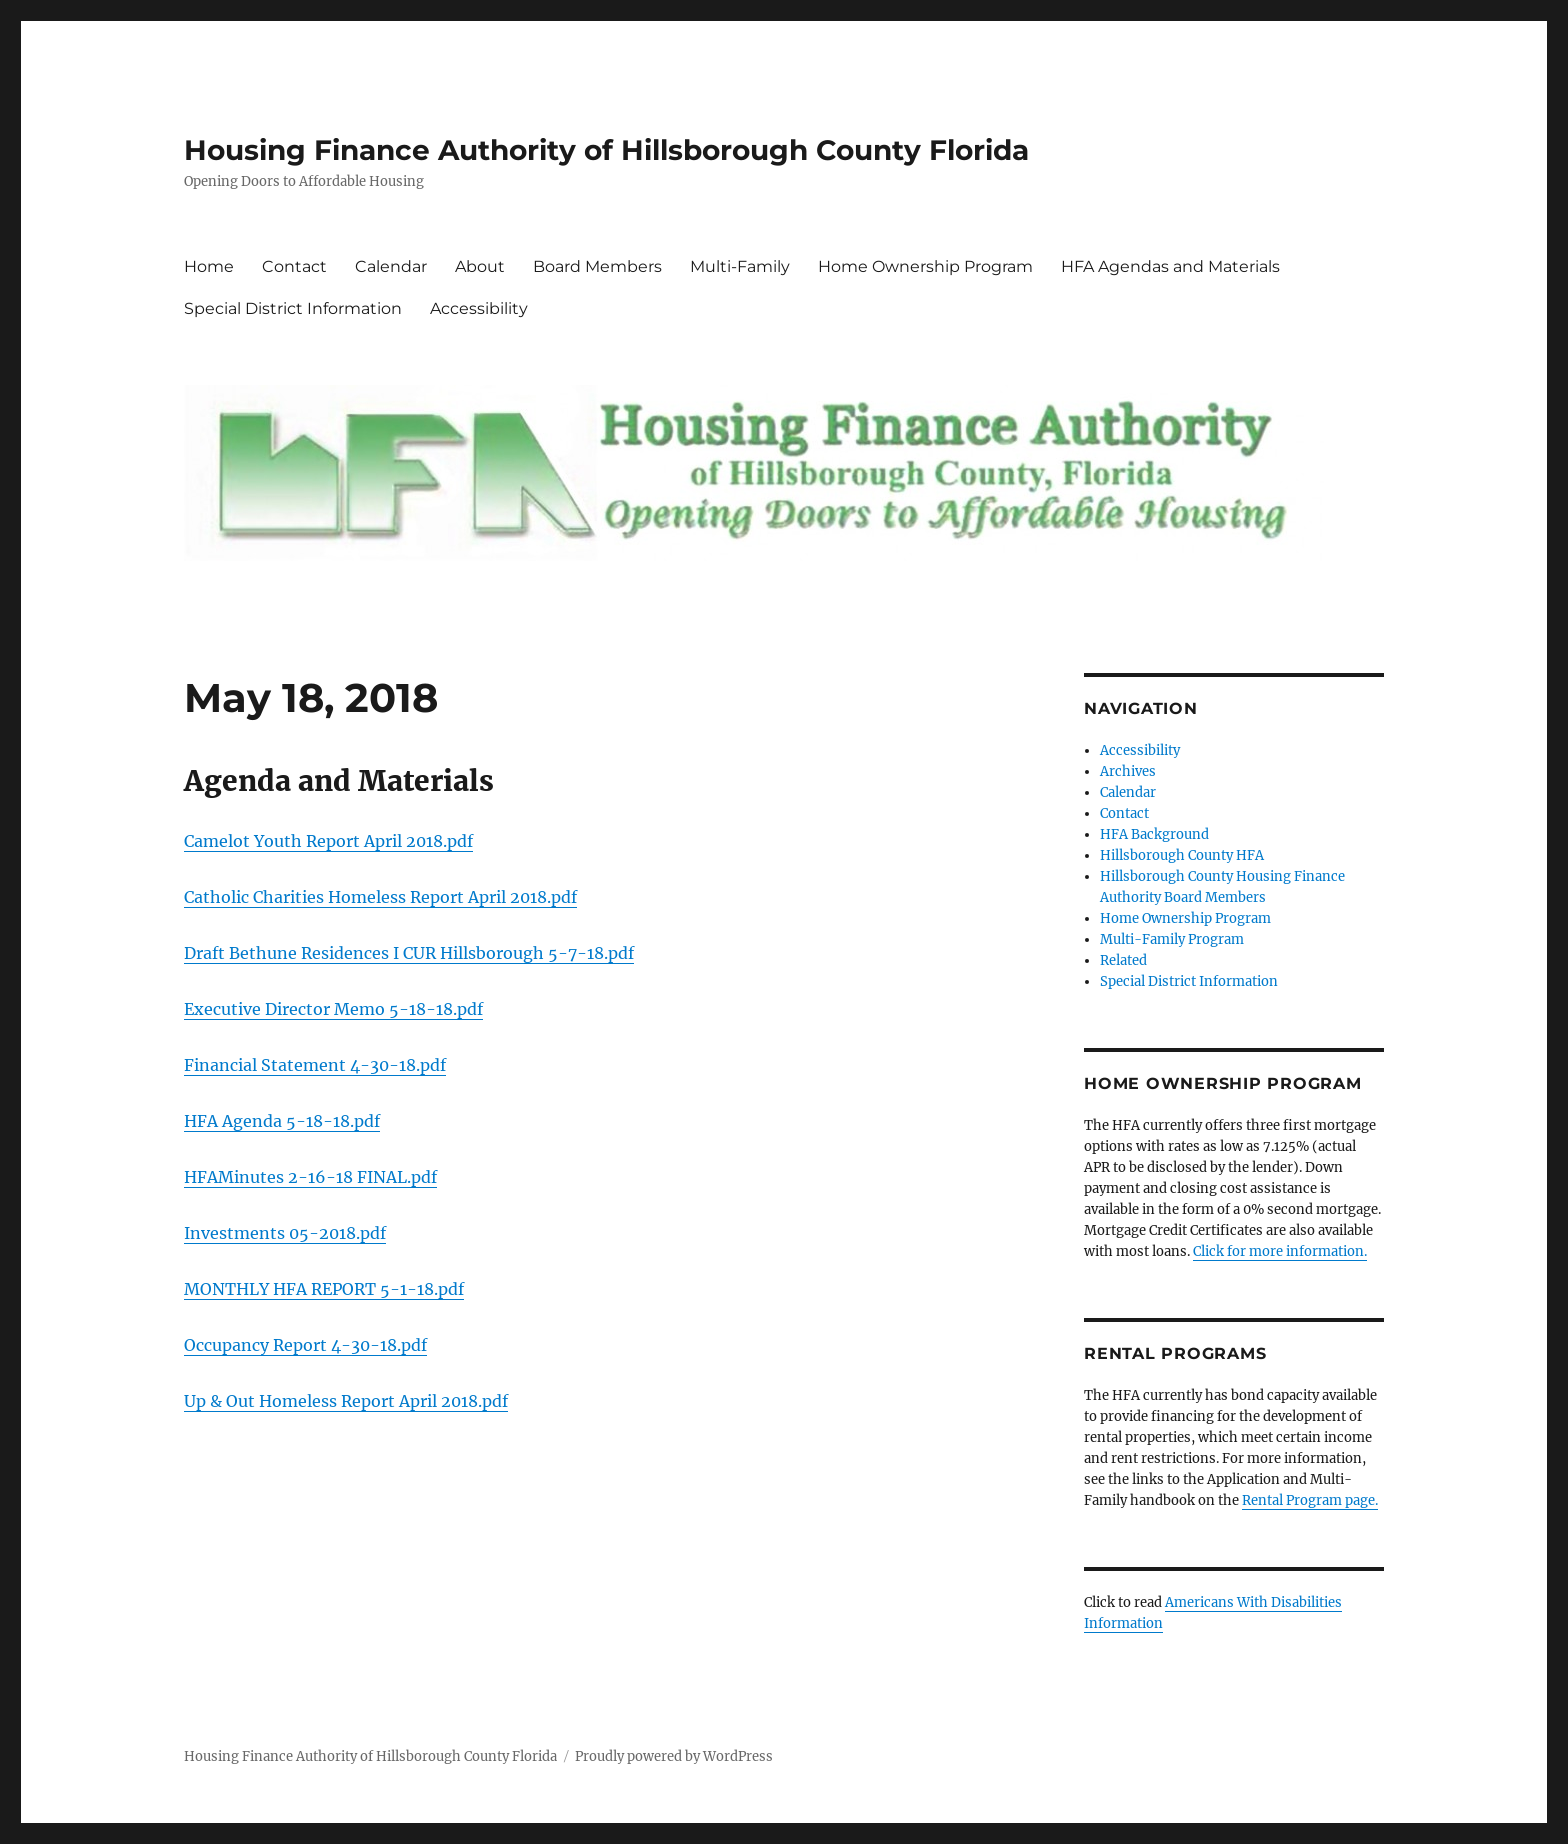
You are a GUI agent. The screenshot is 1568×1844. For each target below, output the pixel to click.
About (480, 266)
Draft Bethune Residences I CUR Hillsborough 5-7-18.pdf (409, 953)
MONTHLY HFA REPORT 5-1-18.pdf (324, 1289)
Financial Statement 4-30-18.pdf (315, 1065)
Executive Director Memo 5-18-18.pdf (333, 1009)
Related (1123, 960)
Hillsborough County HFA (1182, 855)
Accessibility (479, 308)
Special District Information (293, 308)
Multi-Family (740, 266)
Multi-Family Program (1172, 939)
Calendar (391, 266)
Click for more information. (1280, 1251)
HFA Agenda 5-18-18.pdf (282, 1121)
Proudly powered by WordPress (674, 1756)
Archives (1128, 771)
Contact (294, 266)
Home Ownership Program (925, 266)
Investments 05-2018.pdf (285, 1233)
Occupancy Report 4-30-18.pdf (305, 1345)
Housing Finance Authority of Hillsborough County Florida (606, 150)
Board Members (597, 266)
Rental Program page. (1310, 1500)
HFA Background (1154, 834)
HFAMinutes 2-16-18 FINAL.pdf (310, 1177)
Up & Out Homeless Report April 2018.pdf (346, 1401)
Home (209, 266)
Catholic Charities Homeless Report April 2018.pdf (380, 897)
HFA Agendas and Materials (1170, 266)
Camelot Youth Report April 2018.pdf (328, 841)
